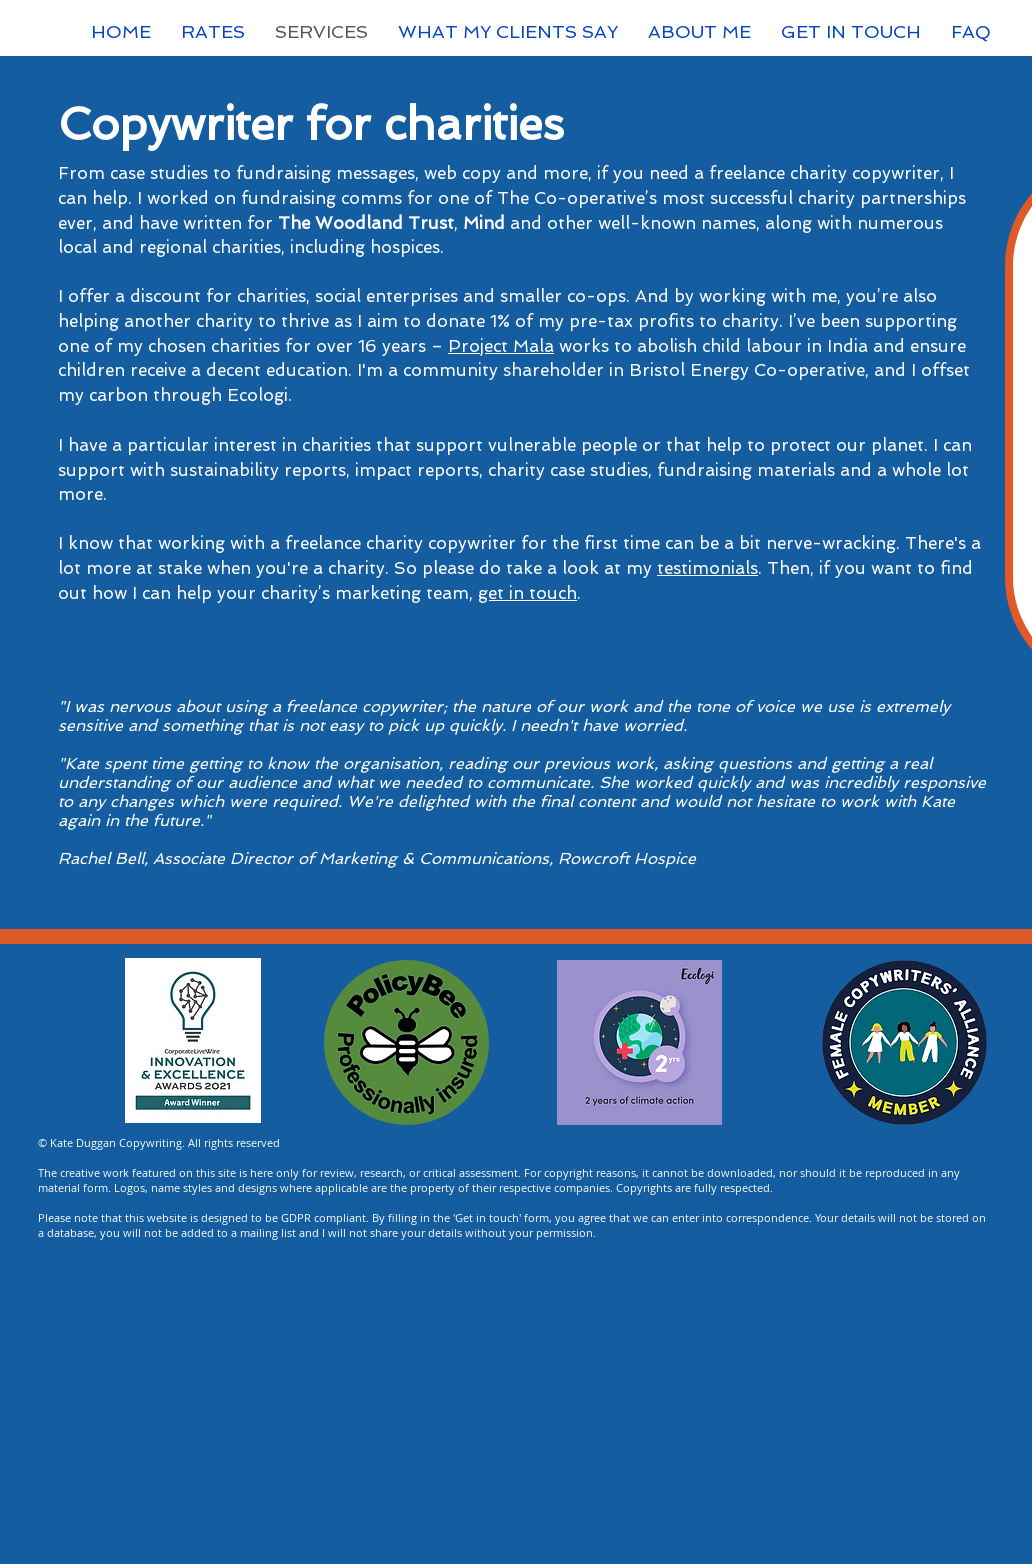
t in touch (537, 593)
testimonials (707, 568)
